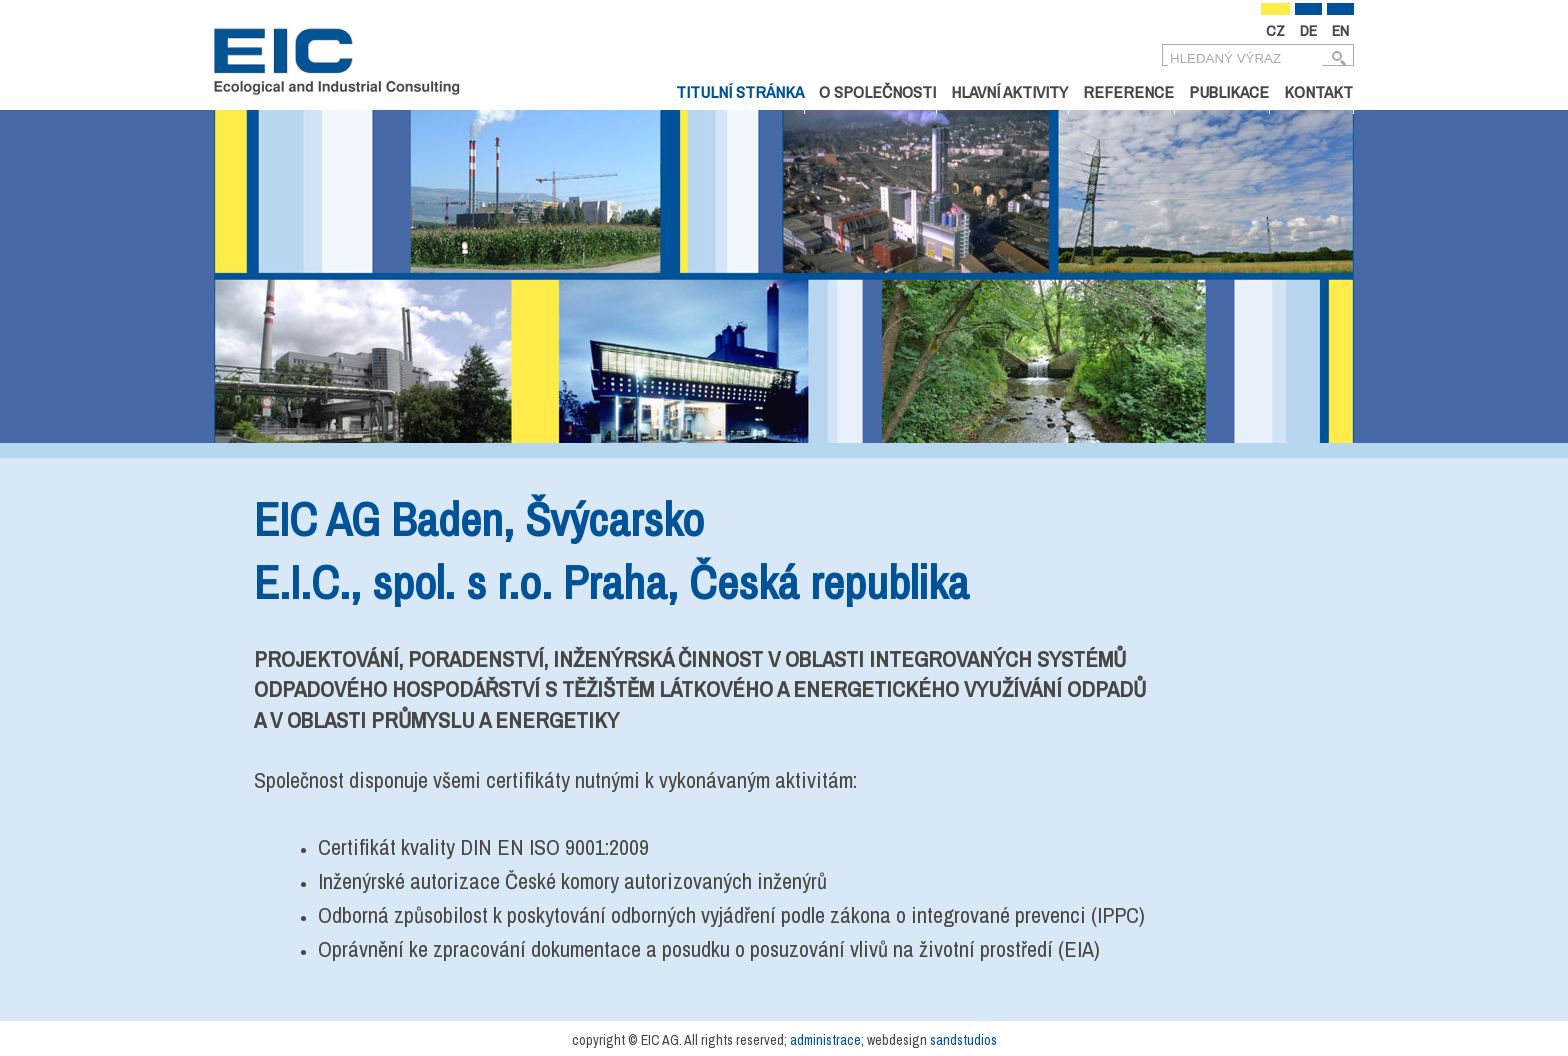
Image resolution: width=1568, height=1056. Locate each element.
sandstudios (963, 1040)
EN (1340, 30)
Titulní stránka (740, 91)
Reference (1128, 91)
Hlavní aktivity (1009, 91)
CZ (1275, 30)
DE (1308, 30)
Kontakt (1318, 91)
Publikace (1229, 91)
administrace (825, 1040)
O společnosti (877, 91)
